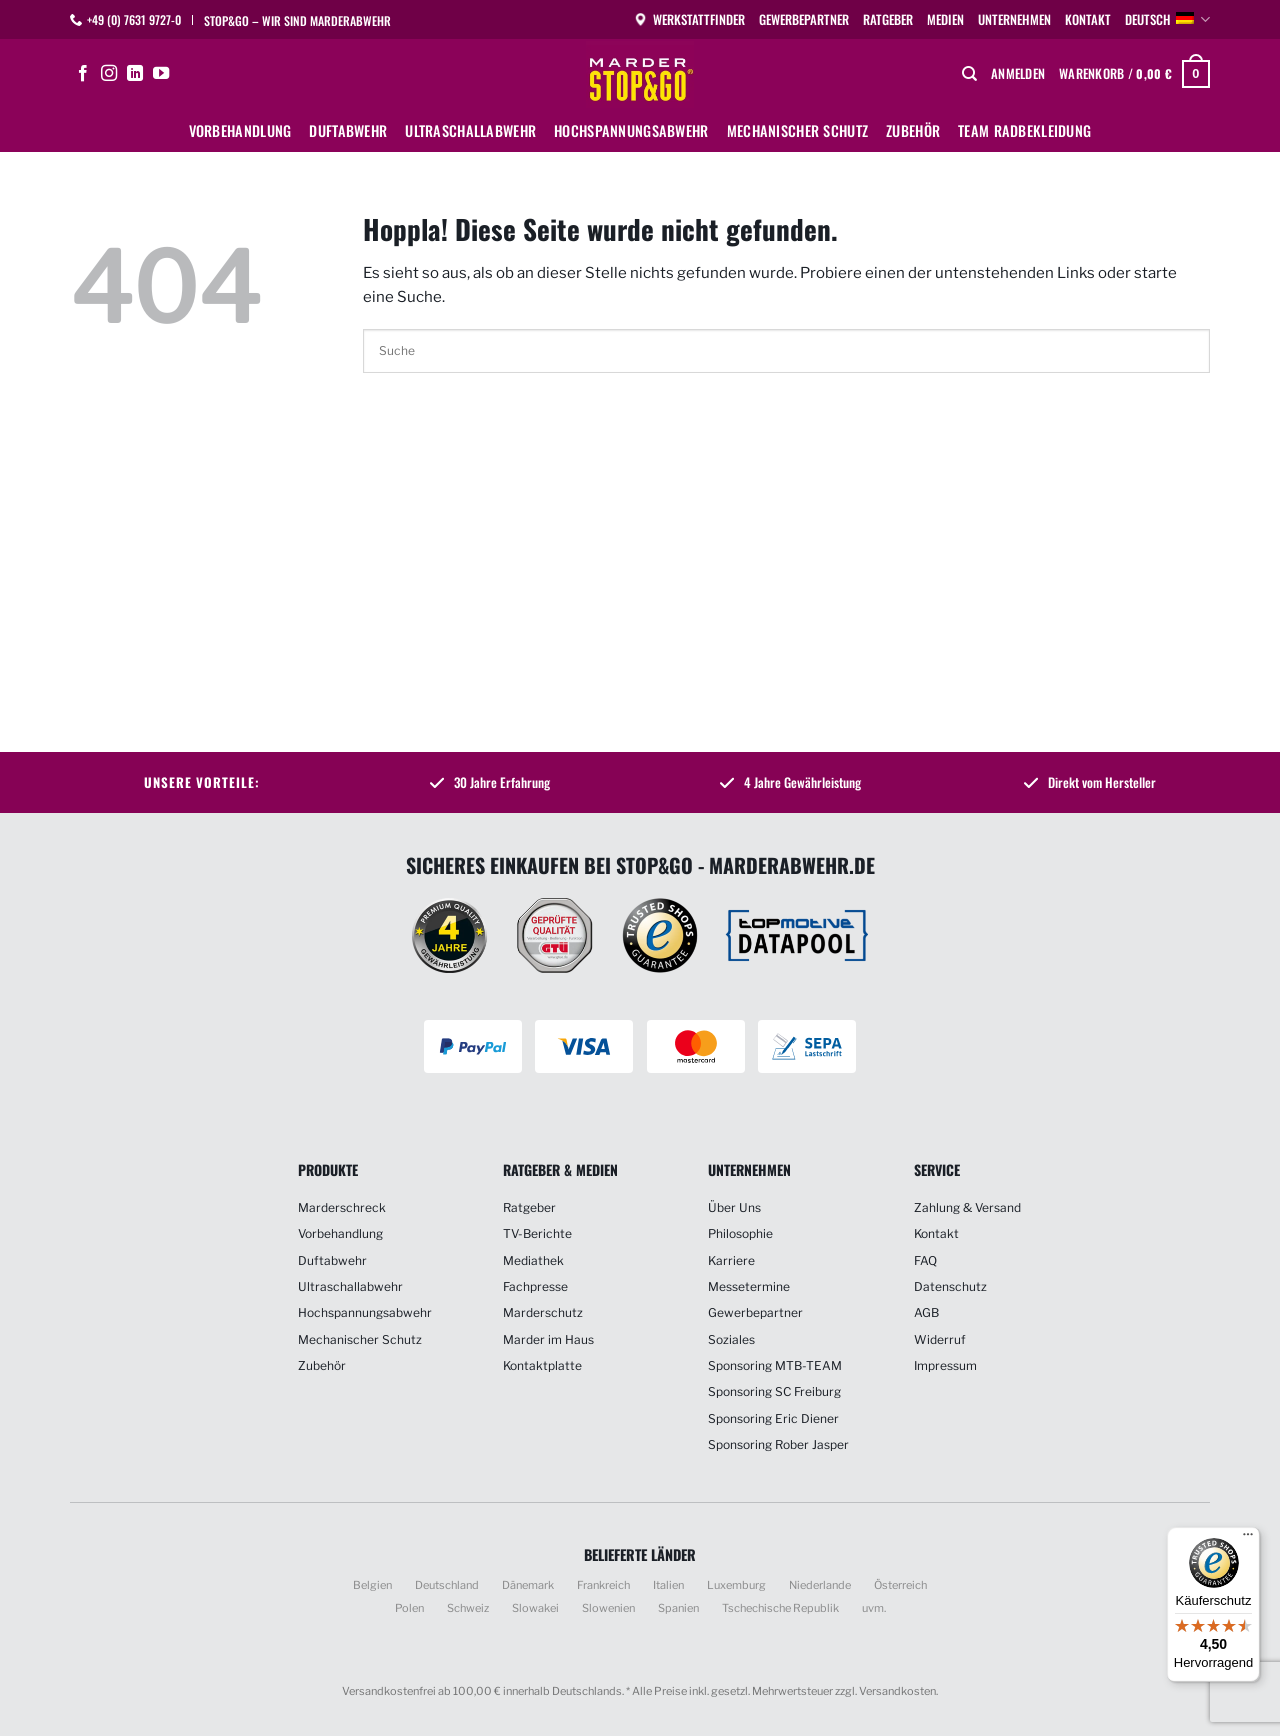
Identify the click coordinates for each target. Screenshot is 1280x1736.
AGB (926, 1312)
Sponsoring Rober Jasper (778, 1444)
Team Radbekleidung (1024, 130)
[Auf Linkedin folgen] (135, 74)
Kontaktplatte (542, 1365)
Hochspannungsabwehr (631, 130)
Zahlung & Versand (967, 1207)
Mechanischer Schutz (797, 130)
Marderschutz (543, 1312)
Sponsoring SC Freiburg (774, 1391)
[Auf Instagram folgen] (109, 74)
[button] (1018, 74)
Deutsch (1167, 20)
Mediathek (533, 1260)
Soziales (731, 1339)
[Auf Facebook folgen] (83, 74)
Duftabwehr (348, 130)
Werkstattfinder (689, 19)
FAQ (925, 1260)
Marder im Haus (548, 1339)
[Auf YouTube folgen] (161, 74)
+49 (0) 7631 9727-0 (134, 19)
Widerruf (940, 1339)
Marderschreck (342, 1207)
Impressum (945, 1365)
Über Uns (734, 1207)
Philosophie (740, 1233)
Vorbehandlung (240, 130)
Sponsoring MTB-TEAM (775, 1365)
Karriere (731, 1260)
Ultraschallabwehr (470, 130)
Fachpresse (535, 1286)
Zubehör (913, 130)
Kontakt (1088, 19)
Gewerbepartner (804, 19)
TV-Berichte (537, 1233)
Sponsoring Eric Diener (773, 1418)
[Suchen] (969, 74)
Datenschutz (950, 1286)
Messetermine (749, 1286)
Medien (945, 19)
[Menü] (1248, 1539)
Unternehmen (1014, 19)
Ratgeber (888, 19)
